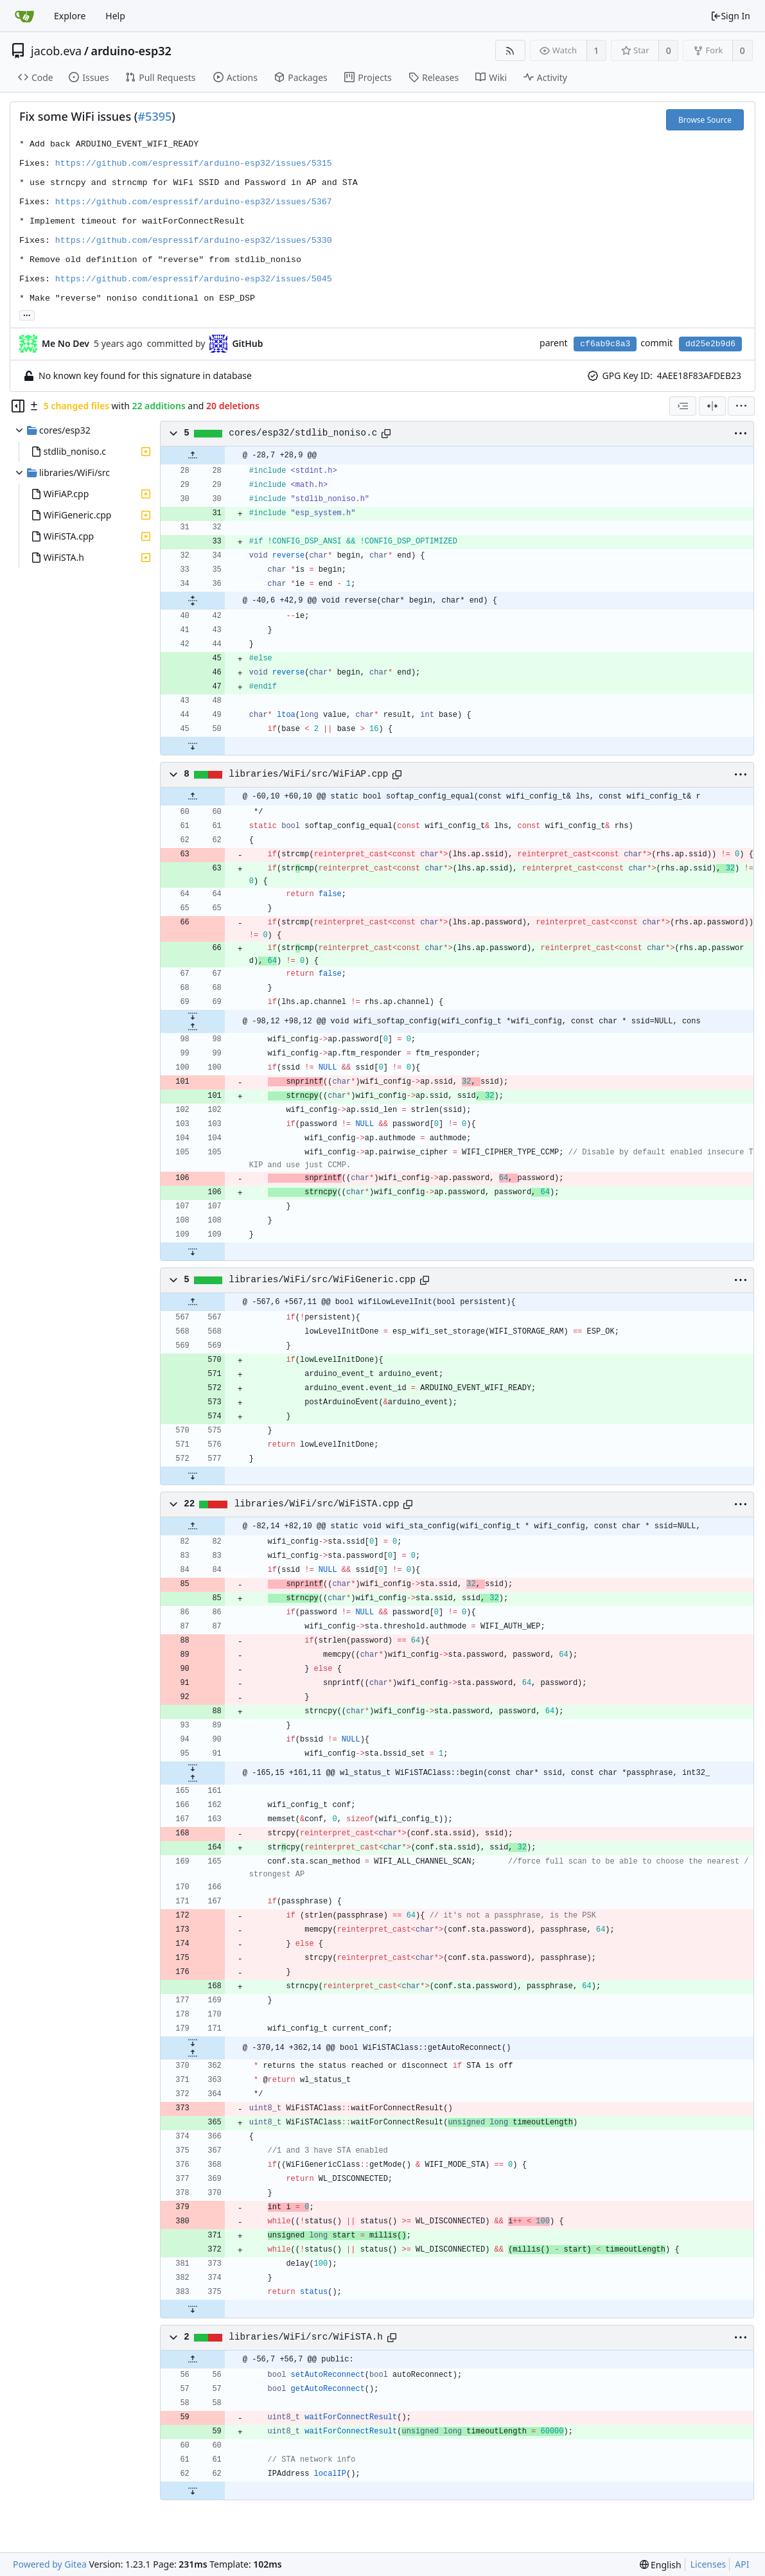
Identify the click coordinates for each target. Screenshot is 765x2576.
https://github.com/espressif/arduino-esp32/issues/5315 (193, 163)
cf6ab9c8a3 (605, 344)
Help (115, 16)
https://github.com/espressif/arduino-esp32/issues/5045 (193, 279)
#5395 (154, 116)
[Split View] (712, 406)
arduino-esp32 (131, 50)
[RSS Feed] (510, 50)
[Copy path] (386, 434)
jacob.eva (56, 50)
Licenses (708, 2564)
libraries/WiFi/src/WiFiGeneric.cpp (322, 1280)
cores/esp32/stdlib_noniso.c (303, 433)
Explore (69, 16)
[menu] (741, 406)
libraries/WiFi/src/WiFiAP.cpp (308, 774)
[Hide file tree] (18, 406)
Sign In (730, 16)
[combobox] (682, 406)
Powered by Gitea (50, 2564)
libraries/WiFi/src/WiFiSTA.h (305, 2337)
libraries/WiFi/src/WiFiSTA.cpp (317, 1504)
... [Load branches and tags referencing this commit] (27, 314)
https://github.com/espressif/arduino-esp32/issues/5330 (193, 240)
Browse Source (705, 119)
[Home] (24, 16)
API (742, 2564)
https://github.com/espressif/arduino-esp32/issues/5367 (193, 202)
